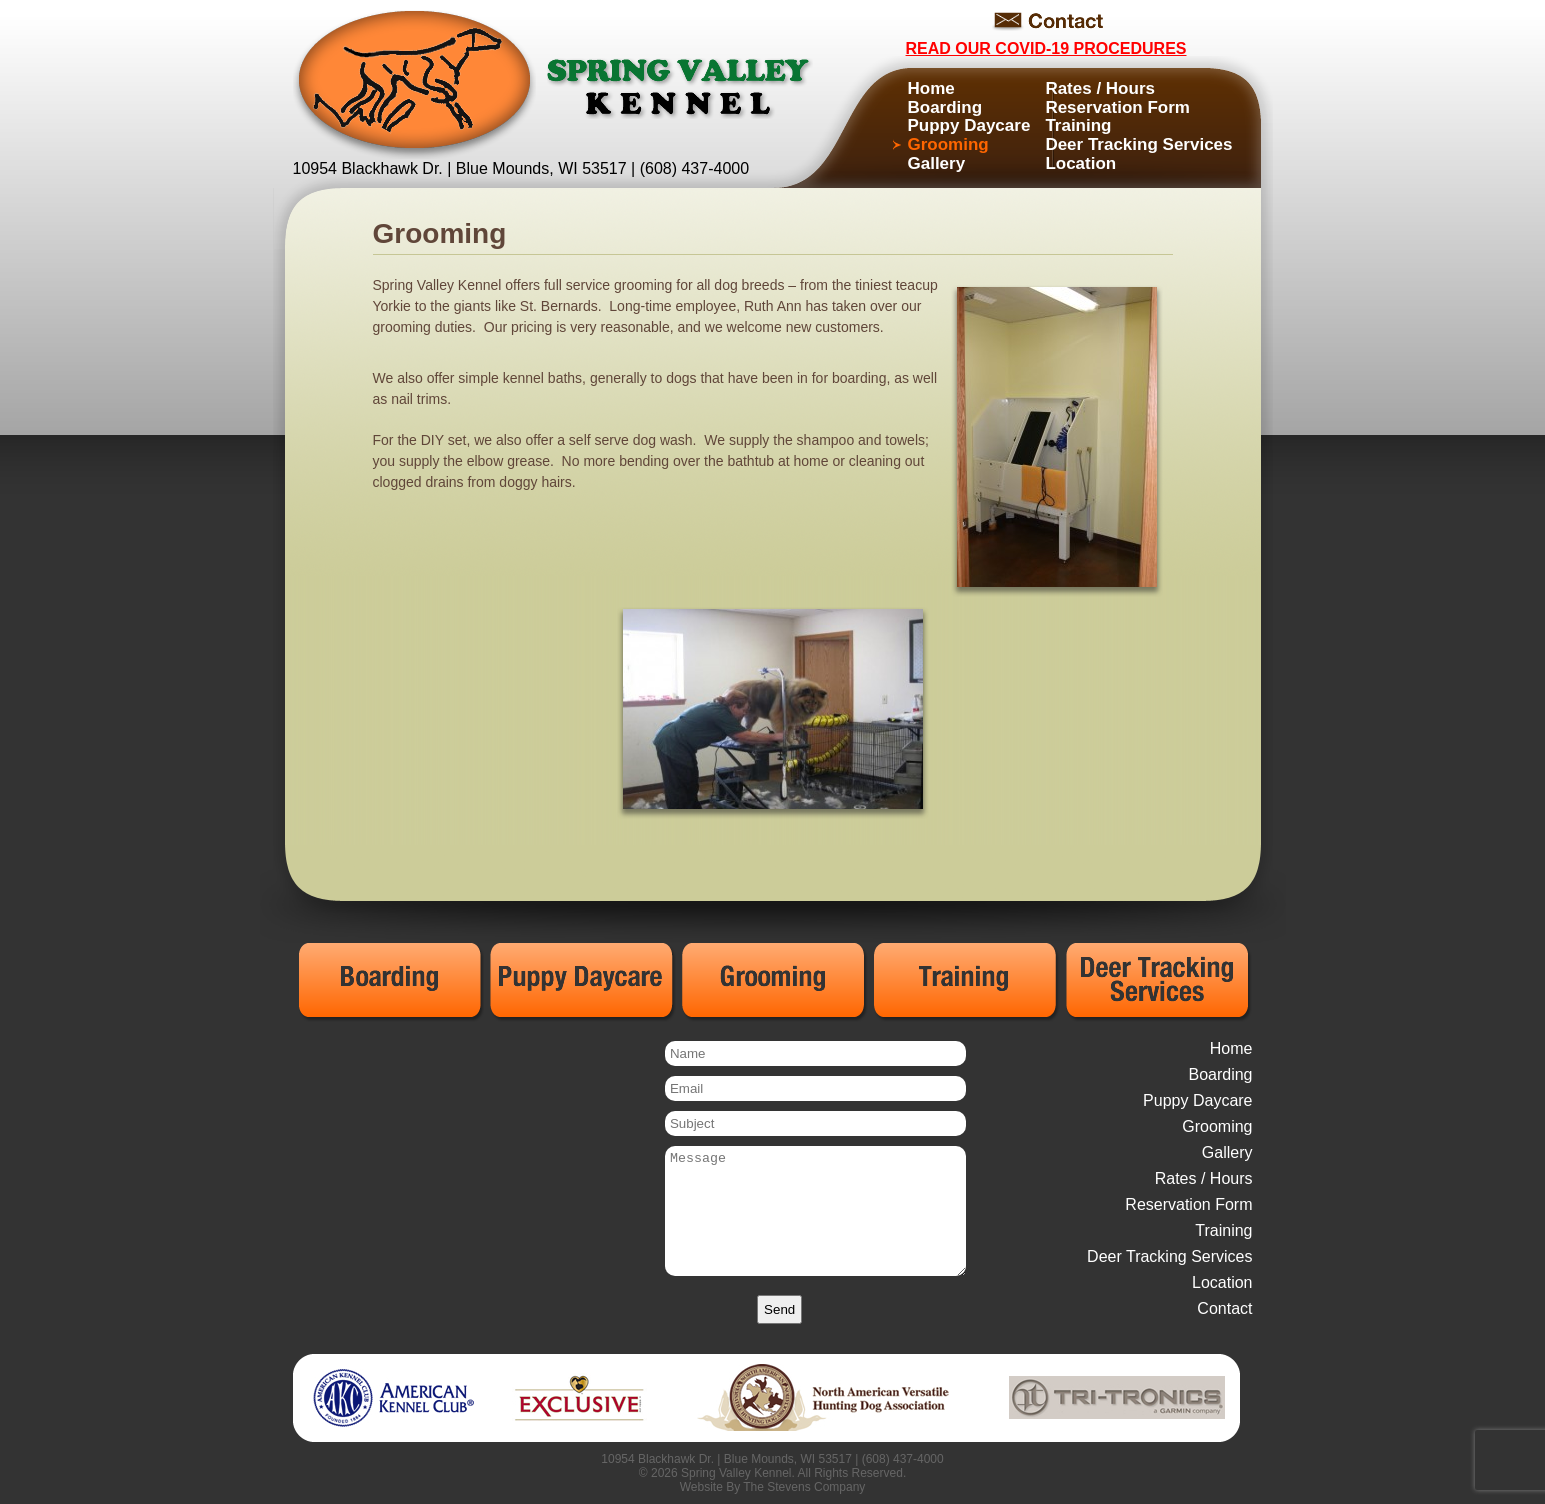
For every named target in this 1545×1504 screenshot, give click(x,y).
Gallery (937, 163)
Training (1078, 125)
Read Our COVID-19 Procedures (1046, 48)
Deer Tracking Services (1138, 144)
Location (1080, 163)
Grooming (948, 144)
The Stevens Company (804, 1487)
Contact (1224, 1308)
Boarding (945, 107)
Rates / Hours (1100, 88)
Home (931, 88)
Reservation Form (1117, 107)
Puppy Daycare (969, 125)
